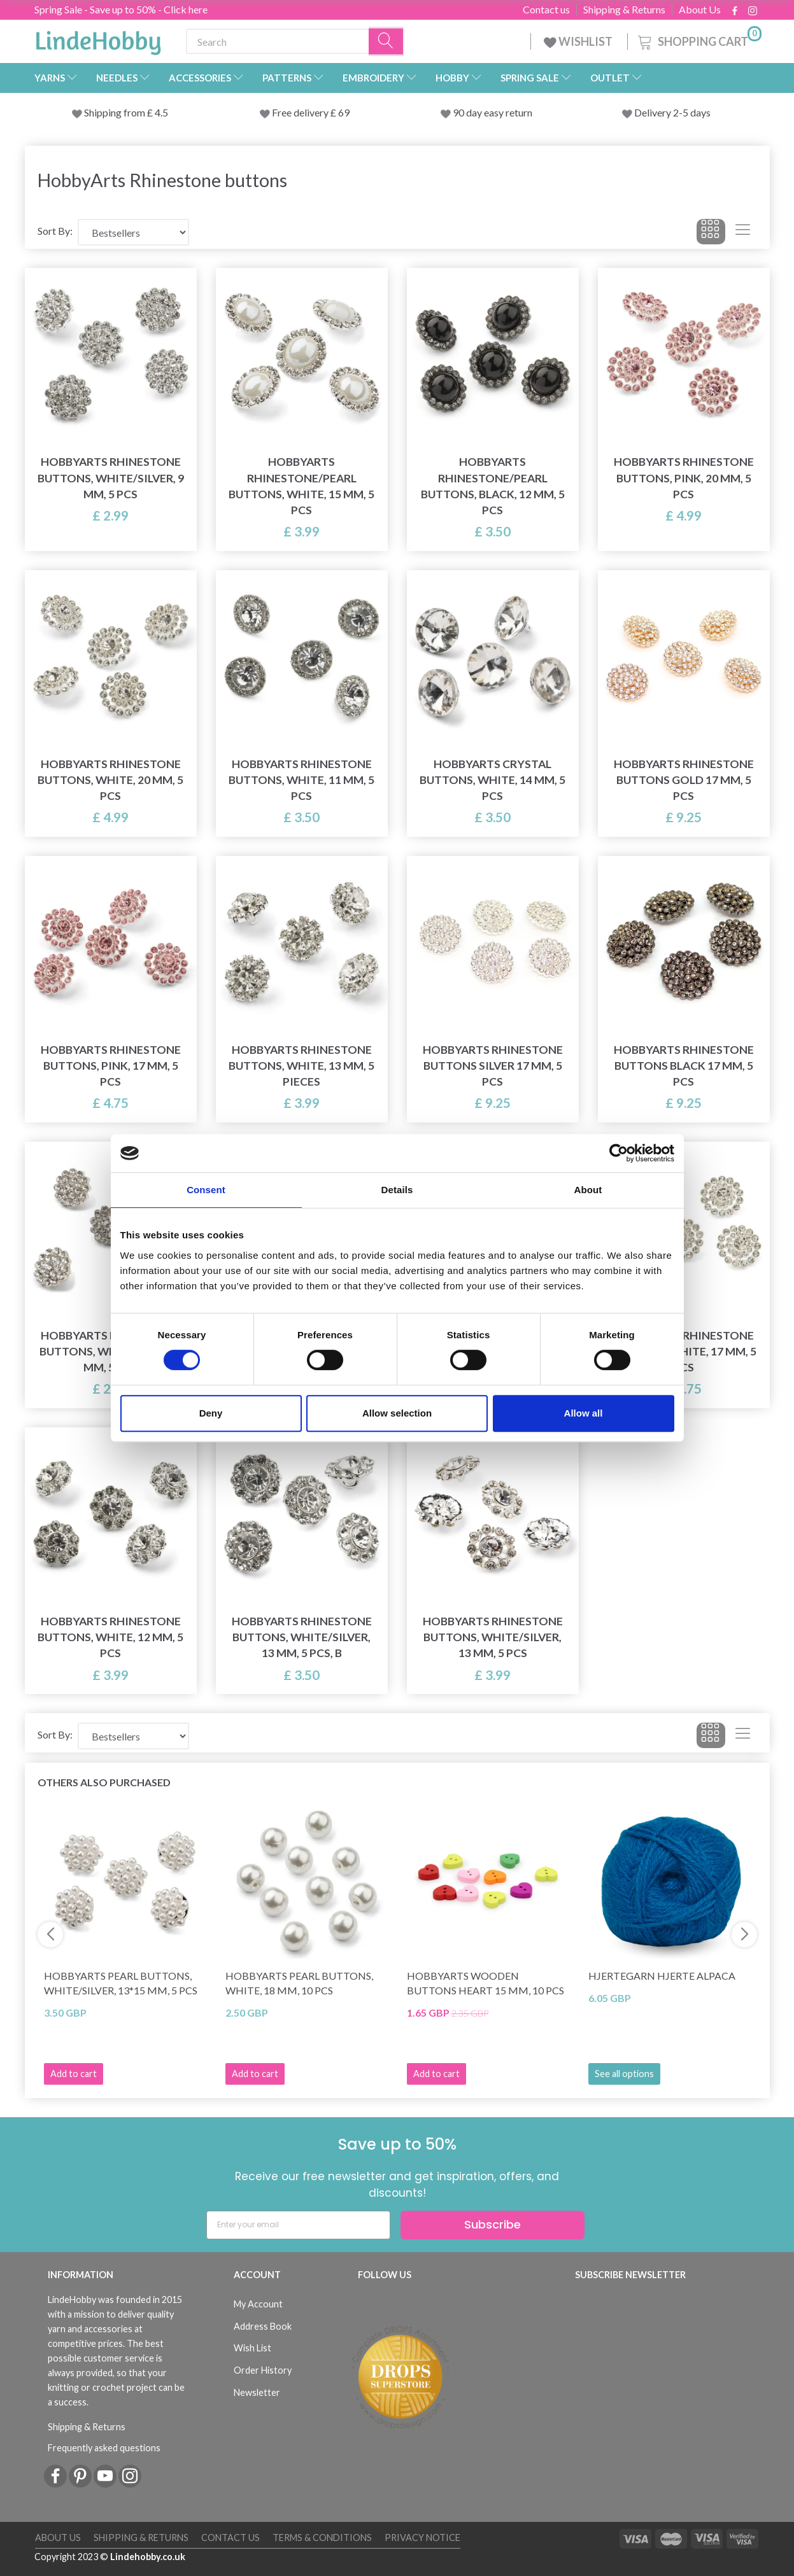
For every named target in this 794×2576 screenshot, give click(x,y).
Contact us (546, 9)
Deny (211, 1413)
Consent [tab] (206, 1189)
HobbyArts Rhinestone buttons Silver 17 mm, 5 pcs (493, 1065)
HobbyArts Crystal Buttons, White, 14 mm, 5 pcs (492, 779)
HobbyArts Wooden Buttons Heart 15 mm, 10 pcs (485, 1983)
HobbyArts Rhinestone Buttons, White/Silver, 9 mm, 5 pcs (111, 477)
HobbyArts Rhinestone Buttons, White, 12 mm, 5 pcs (110, 1637)
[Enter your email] (298, 2225)
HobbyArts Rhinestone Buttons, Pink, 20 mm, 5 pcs (684, 477)
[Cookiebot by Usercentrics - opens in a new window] (618, 1153)
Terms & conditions (322, 2537)
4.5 (160, 112)
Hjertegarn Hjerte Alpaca (661, 1976)
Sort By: (55, 231)
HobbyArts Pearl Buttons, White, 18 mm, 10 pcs (299, 1983)
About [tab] (588, 1189)
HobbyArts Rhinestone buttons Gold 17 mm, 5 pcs (684, 779)
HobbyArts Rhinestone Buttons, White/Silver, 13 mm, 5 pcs (493, 1637)
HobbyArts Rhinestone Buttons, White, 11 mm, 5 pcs (301, 779)
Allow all (583, 1413)
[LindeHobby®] (98, 39)
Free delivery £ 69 (311, 112)
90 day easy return (492, 112)
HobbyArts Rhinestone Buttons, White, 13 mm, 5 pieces (301, 1065)
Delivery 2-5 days (672, 112)
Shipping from (115, 112)
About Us (700, 9)
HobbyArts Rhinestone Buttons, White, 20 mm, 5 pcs (110, 779)
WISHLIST (579, 41)
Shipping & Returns (624, 9)
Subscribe (492, 2224)
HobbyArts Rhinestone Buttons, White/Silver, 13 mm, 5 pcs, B (302, 1637)
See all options (624, 2073)
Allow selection (397, 1413)
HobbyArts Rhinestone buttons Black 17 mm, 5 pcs (684, 1065)
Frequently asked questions (104, 2447)
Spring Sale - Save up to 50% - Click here (121, 9)
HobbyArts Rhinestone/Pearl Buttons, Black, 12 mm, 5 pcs (493, 485)
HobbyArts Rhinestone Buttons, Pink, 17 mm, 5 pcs (111, 1065)
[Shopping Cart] (698, 39)
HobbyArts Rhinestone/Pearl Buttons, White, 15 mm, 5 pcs (301, 485)
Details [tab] (397, 1189)
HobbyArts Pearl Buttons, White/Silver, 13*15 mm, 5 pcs (120, 1983)
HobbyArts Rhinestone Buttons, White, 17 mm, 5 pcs (683, 1351)
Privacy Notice (422, 2537)
